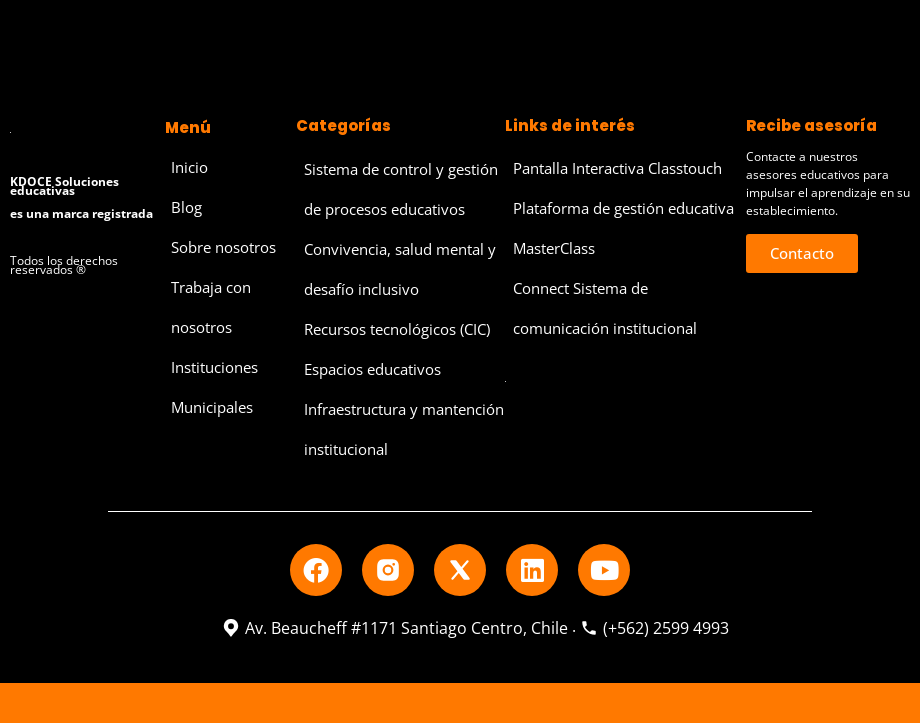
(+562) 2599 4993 (654, 628)
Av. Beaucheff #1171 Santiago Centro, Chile (395, 628)
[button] (802, 253)
